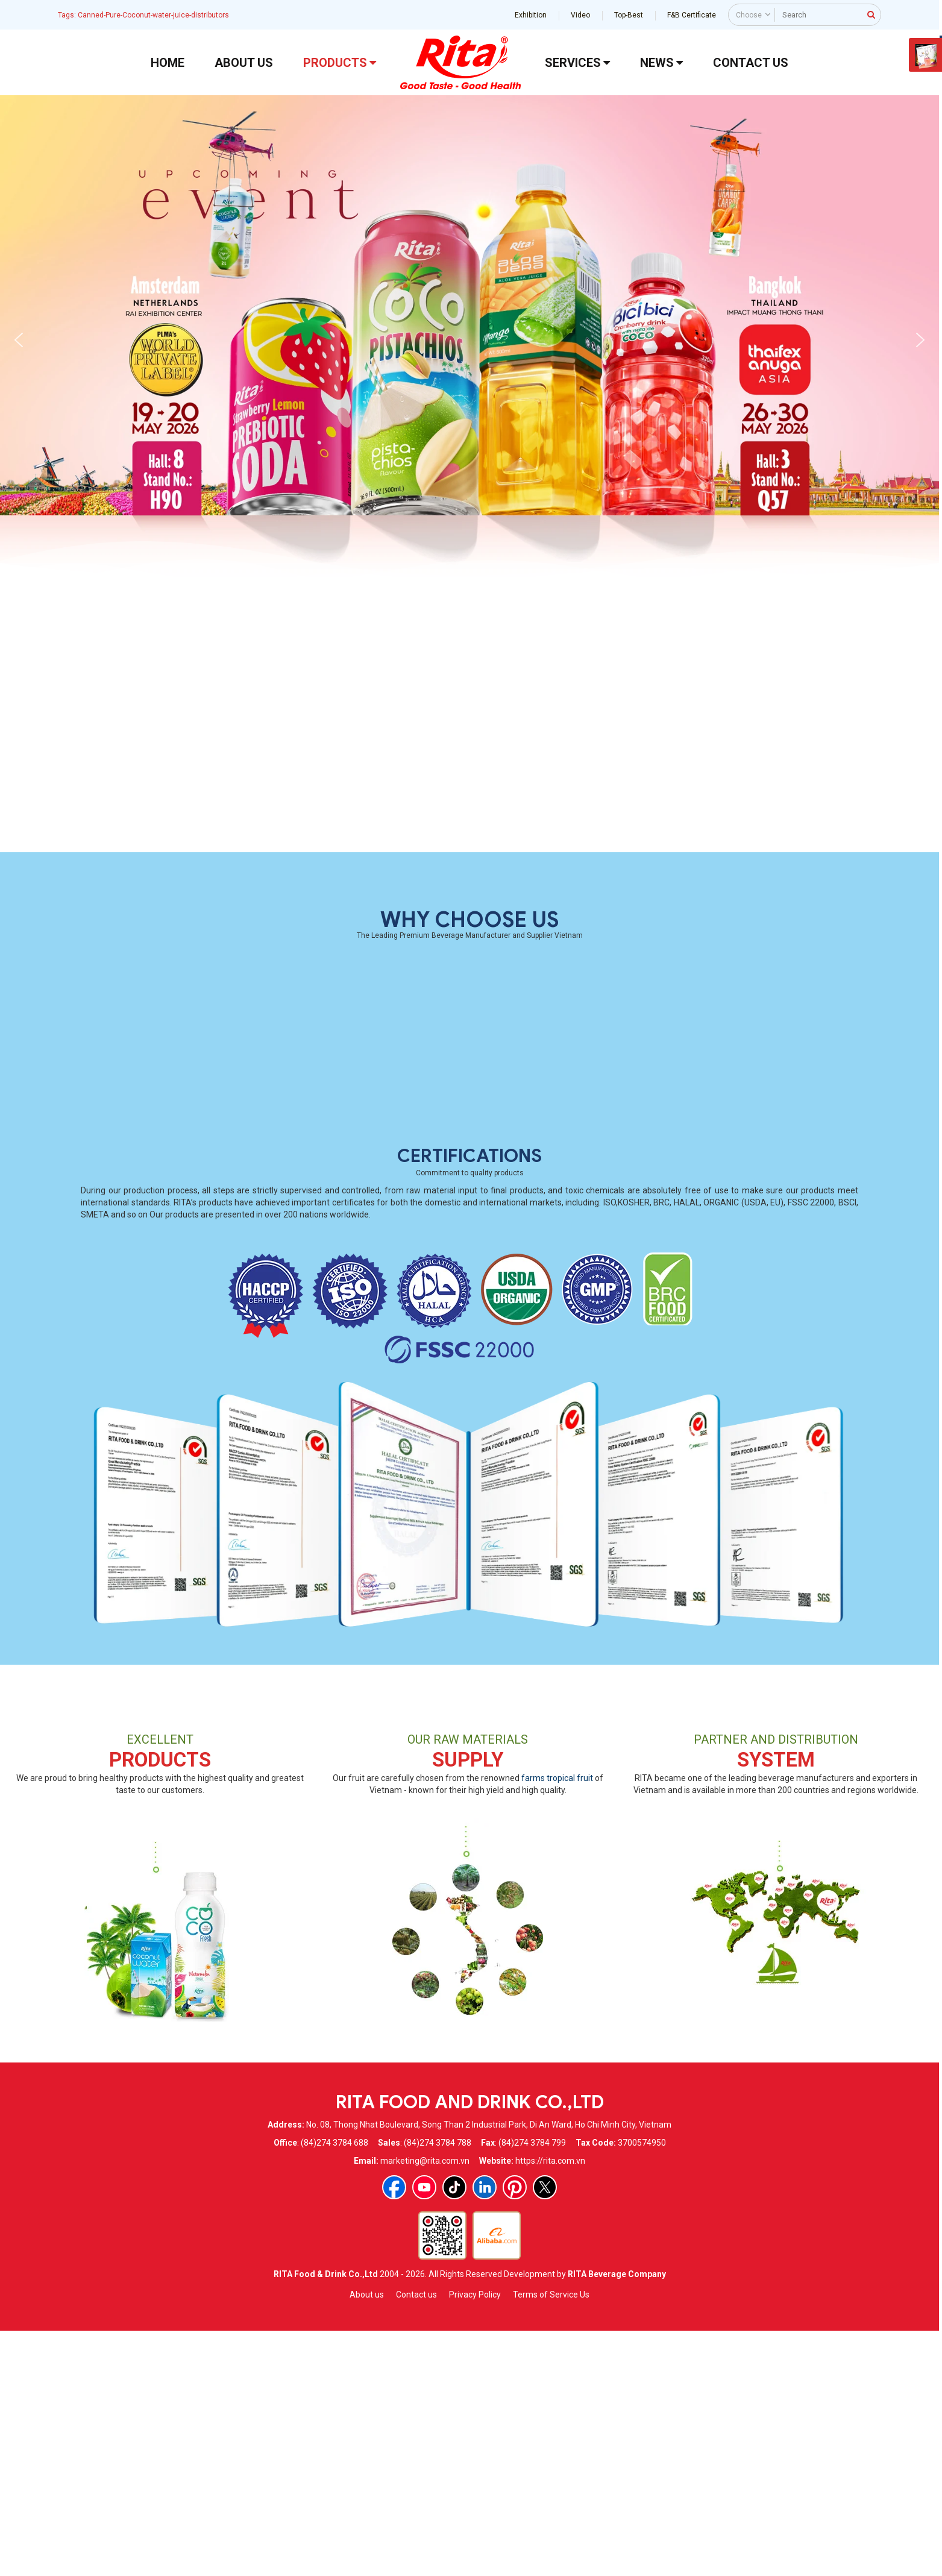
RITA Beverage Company (617, 2517)
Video (580, 15)
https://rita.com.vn (550, 2404)
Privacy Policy (475, 2538)
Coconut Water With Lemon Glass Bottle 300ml (771, 839)
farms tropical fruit (557, 2021)
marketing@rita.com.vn (424, 2404)
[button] (18, 340)
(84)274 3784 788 (437, 2386)
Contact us (416, 2538)
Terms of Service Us (551, 2538)
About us (367, 2538)
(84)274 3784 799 (532, 2386)
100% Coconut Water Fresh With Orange (369, 839)
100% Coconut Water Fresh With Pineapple (167, 839)
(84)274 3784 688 (334, 2386)
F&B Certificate (691, 15)
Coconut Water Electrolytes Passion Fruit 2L (369, 1068)
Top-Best (628, 15)
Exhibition (531, 15)
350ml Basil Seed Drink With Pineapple (570, 1068)
